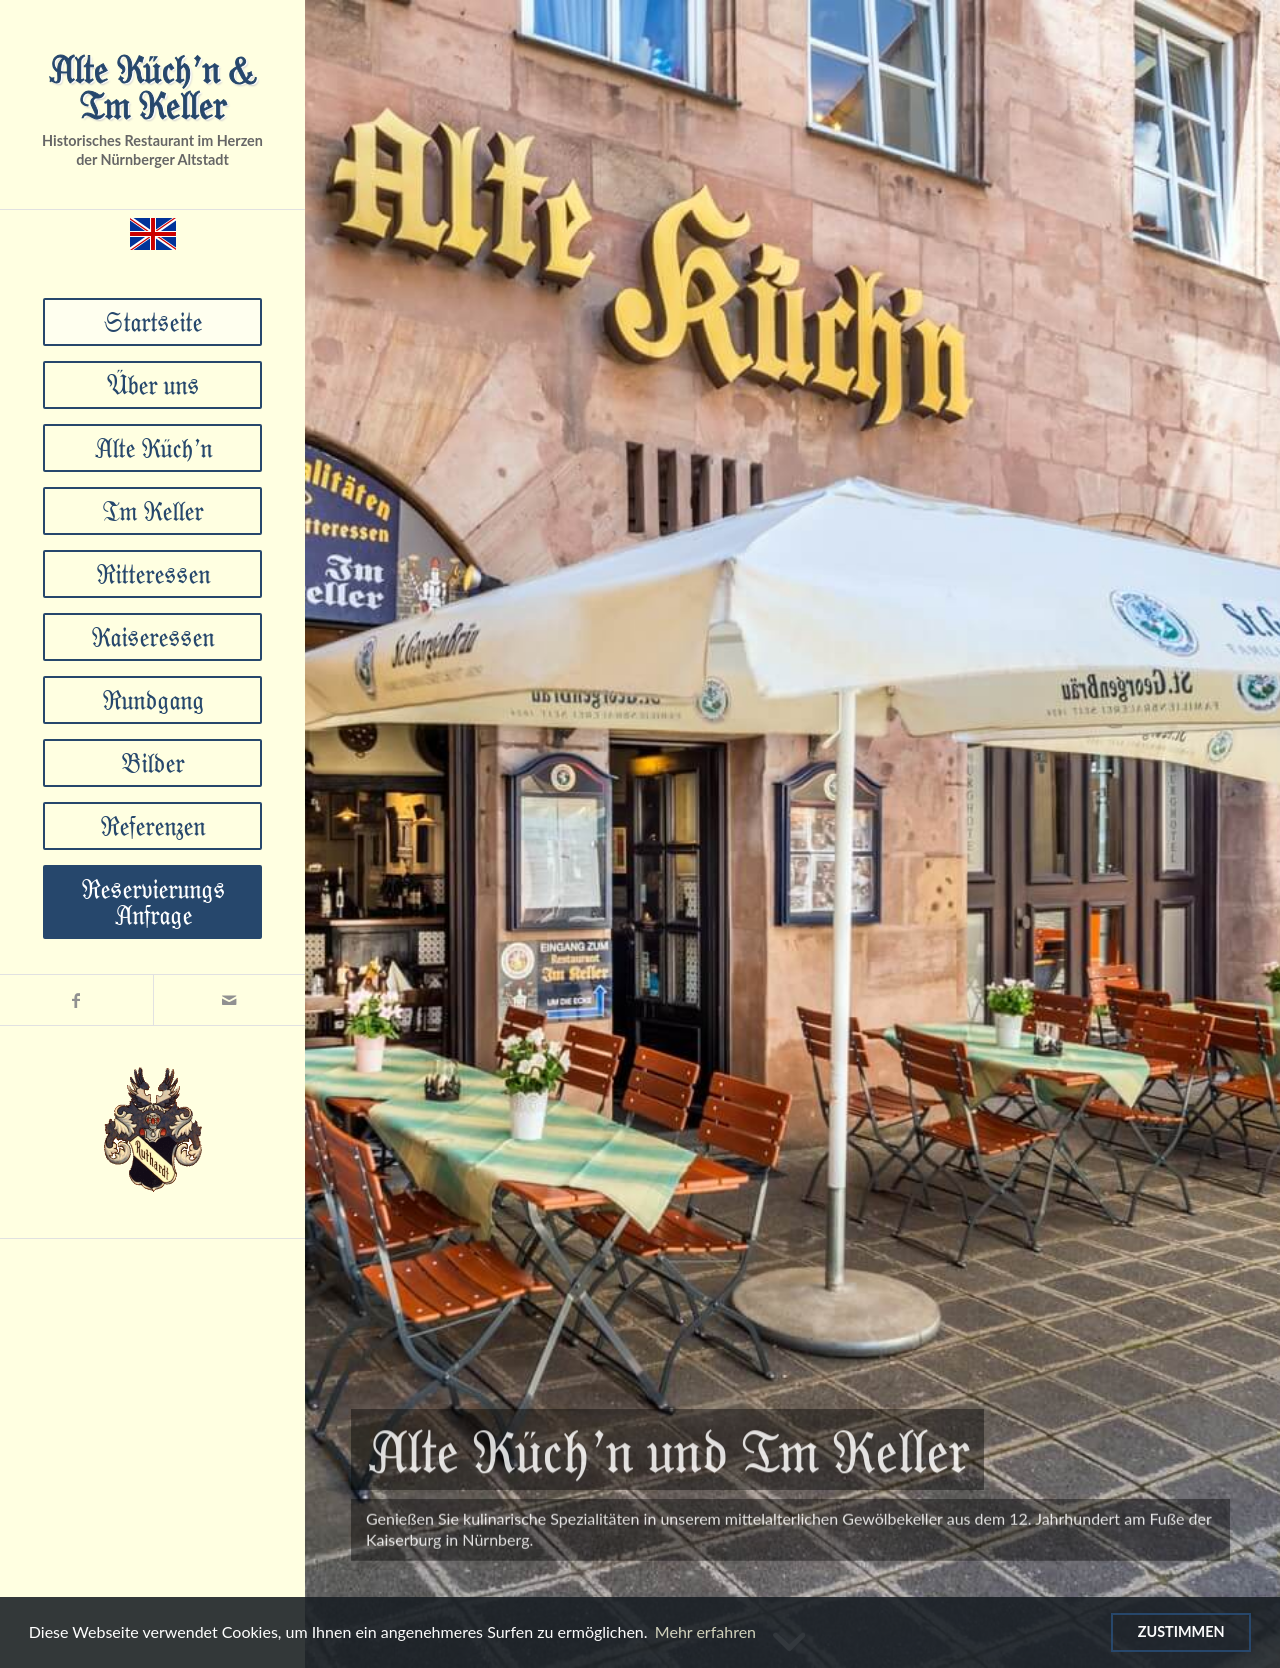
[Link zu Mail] (229, 1000)
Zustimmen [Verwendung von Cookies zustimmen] (1181, 1631)
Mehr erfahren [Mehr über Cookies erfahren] (705, 1631)
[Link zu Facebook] (76, 1000)
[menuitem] (153, 322)
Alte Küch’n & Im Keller (152, 86)
